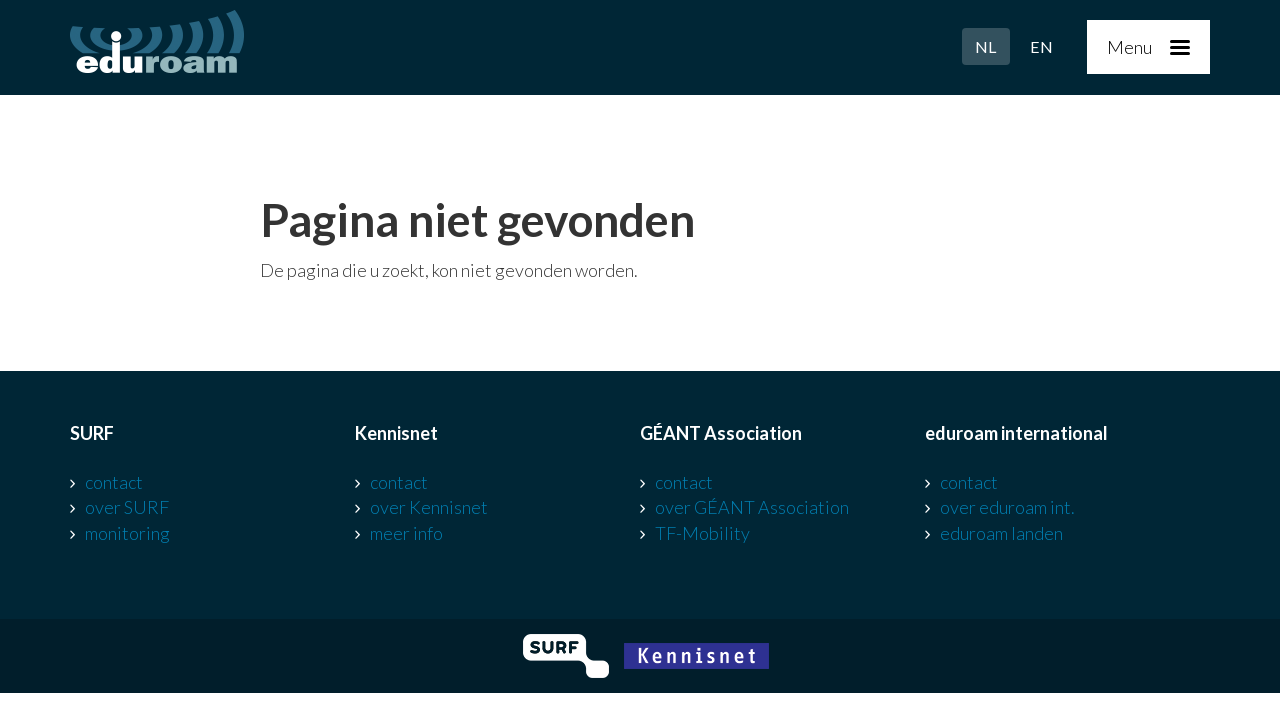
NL (986, 46)
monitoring (127, 533)
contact (114, 482)
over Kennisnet (429, 507)
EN (1041, 46)
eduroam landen (1001, 533)
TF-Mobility (702, 533)
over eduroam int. (1007, 507)
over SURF (127, 507)
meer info (406, 533)
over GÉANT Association (752, 507)
